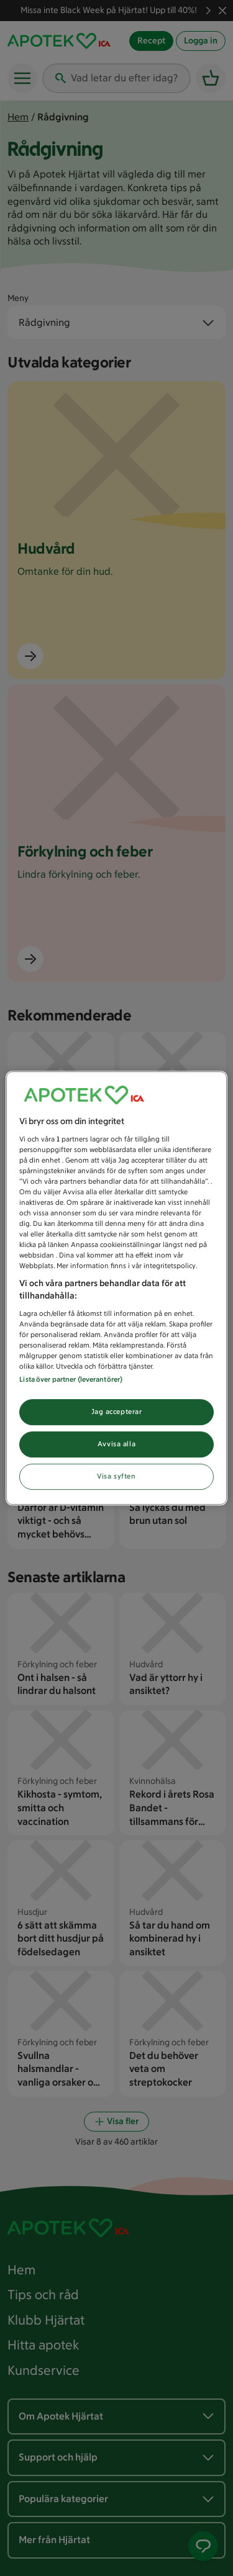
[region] (116, 1288)
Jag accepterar (116, 1411)
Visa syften (116, 1476)
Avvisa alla (116, 1443)
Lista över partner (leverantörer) (70, 1379)
